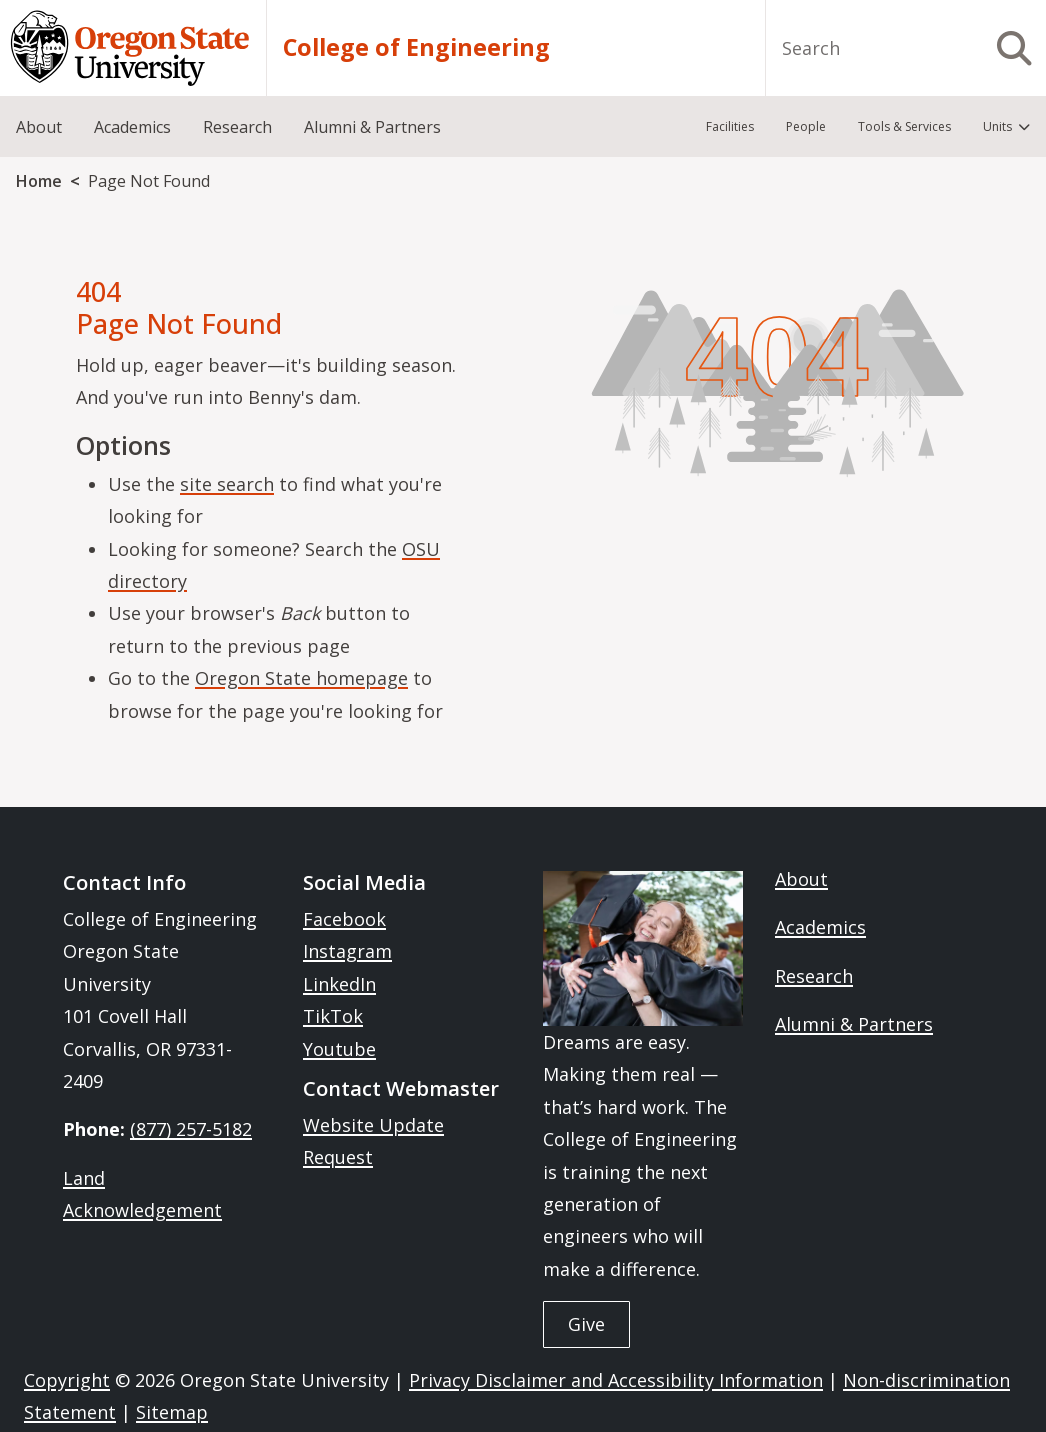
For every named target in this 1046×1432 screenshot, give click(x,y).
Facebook (344, 919)
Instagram (347, 951)
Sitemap (172, 1412)
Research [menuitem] (237, 127)
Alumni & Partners (854, 1024)
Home (39, 181)
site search (227, 484)
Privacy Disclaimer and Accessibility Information (616, 1380)
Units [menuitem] (997, 126)
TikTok (333, 1016)
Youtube (339, 1049)
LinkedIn (339, 984)
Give (586, 1324)
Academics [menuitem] (132, 127)
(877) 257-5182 (191, 1129)
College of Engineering (416, 47)
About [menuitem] (39, 127)
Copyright (67, 1380)
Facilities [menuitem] (730, 126)
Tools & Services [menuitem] (904, 126)
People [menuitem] (806, 126)
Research (814, 976)
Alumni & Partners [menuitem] (372, 127)
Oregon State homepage (301, 678)
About (801, 879)
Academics (820, 927)
